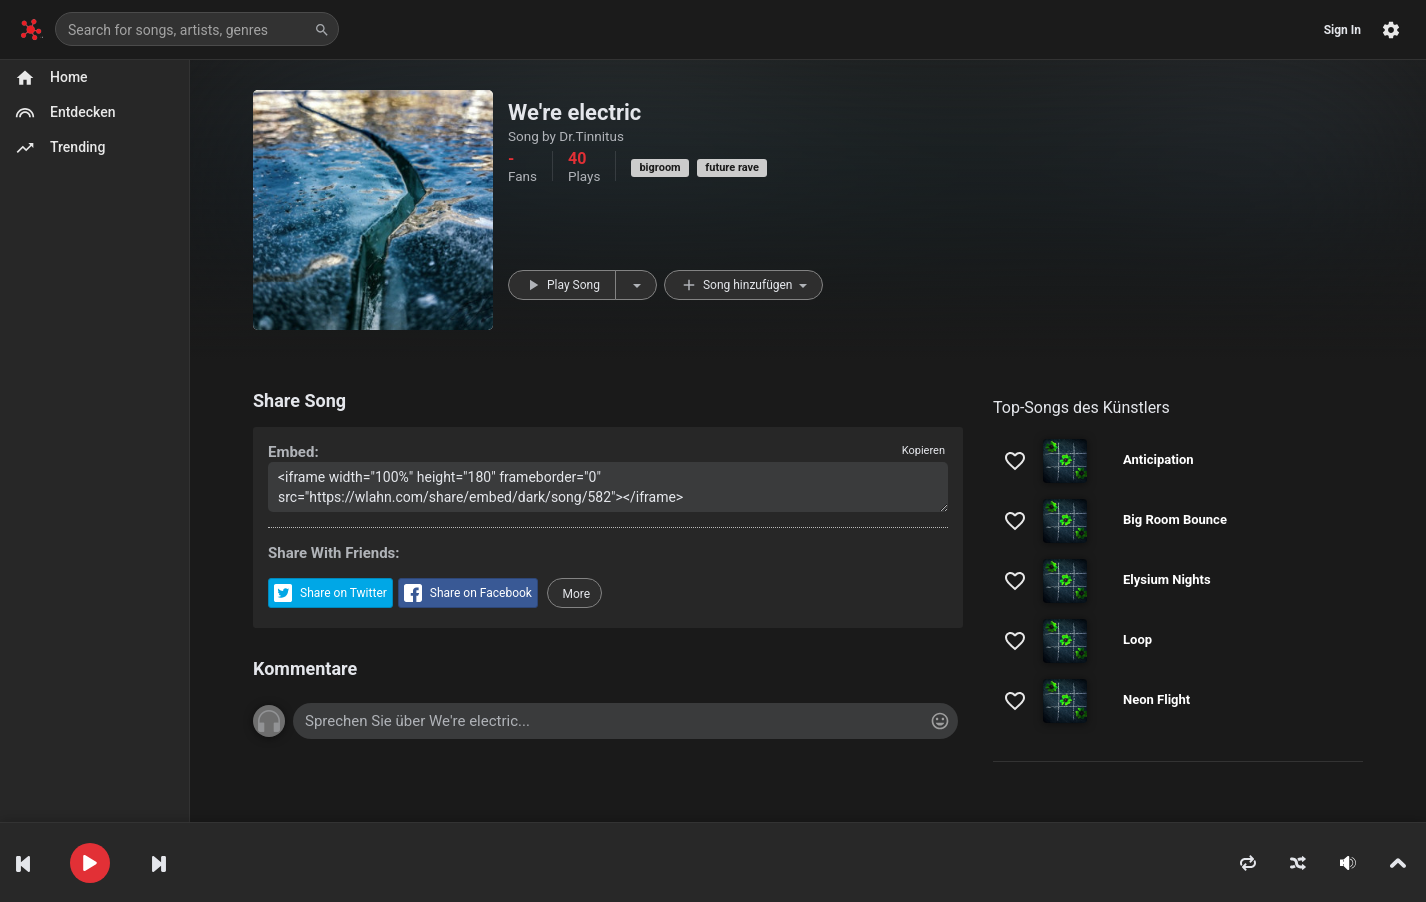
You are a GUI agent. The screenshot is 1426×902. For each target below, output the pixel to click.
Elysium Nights (1167, 579)
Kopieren (923, 450)
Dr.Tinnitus (591, 136)
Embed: (293, 452)
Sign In (1342, 30)
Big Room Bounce (1175, 519)
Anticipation (1158, 459)
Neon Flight (1156, 699)
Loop (1137, 639)
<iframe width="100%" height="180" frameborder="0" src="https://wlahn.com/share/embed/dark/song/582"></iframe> (608, 487)
